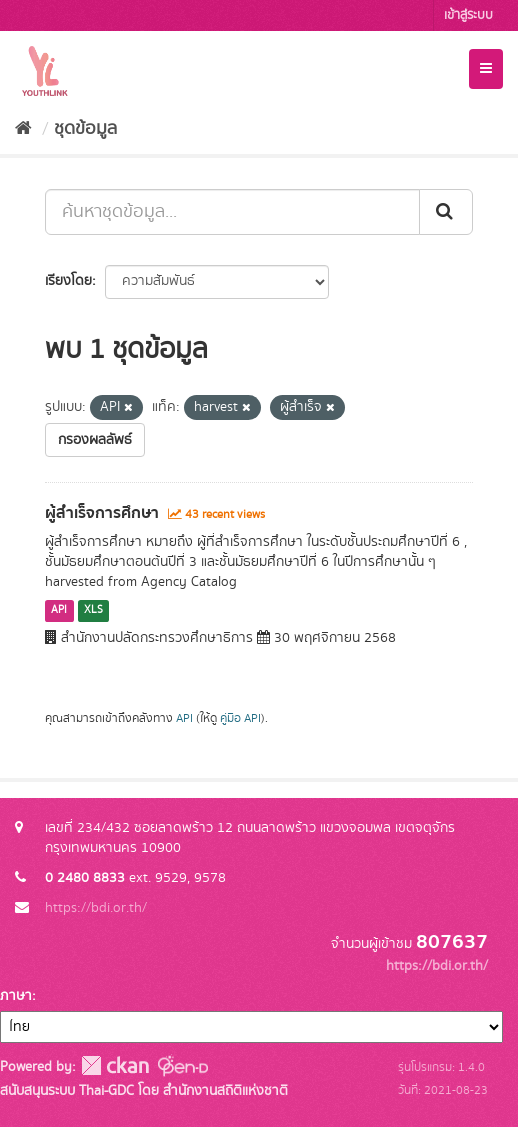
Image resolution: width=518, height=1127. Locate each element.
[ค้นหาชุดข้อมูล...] (232, 212)
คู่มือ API (240, 718)
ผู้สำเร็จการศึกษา (102, 513)
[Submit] (446, 212)
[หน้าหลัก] (23, 129)
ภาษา (16, 996)
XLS (93, 611)
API (59, 611)
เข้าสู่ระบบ (468, 15)
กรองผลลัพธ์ (95, 440)
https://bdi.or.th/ (96, 908)
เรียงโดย (68, 281)
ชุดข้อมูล (85, 129)
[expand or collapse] (486, 69)
